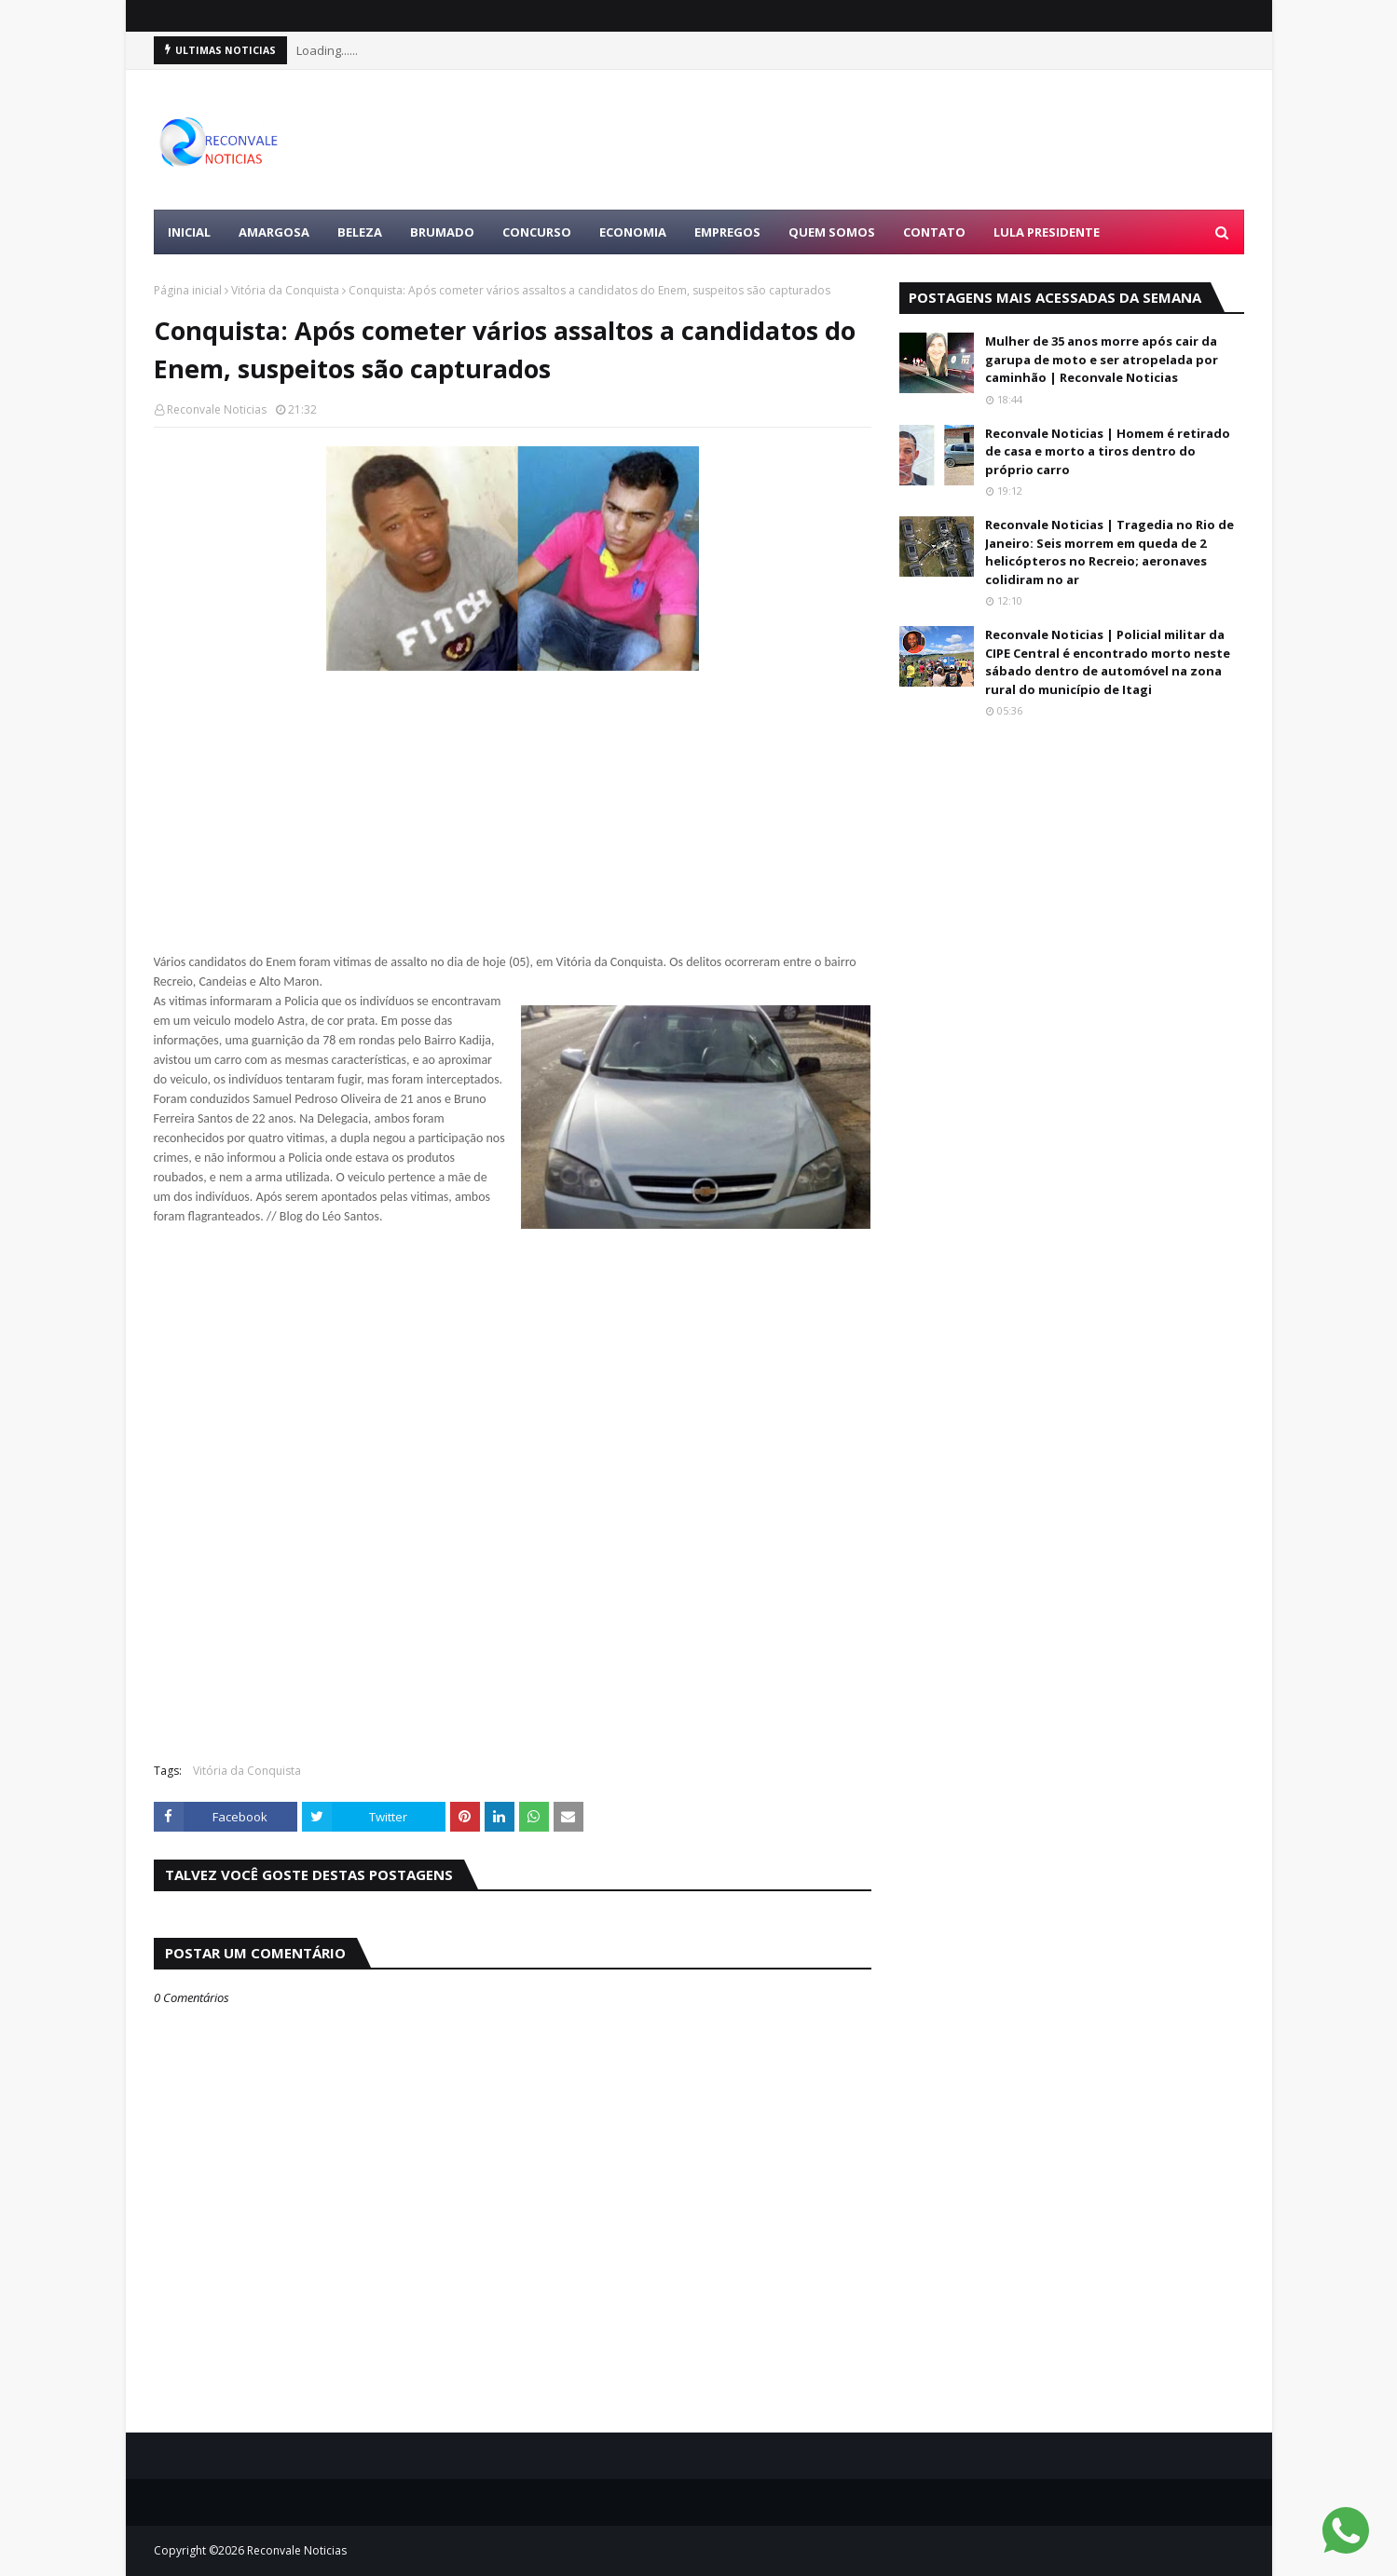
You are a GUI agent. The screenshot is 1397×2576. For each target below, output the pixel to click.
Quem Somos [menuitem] (831, 232)
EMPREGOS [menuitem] (727, 232)
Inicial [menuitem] (189, 232)
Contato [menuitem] (934, 232)
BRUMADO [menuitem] (442, 232)
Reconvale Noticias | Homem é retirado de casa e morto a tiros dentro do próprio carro (1107, 451)
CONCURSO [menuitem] (536, 232)
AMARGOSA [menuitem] (274, 232)
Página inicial (188, 290)
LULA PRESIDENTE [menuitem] (1046, 232)
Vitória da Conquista (285, 290)
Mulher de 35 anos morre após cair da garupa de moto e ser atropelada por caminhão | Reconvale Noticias (1101, 359)
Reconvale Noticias (217, 409)
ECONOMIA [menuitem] (632, 232)
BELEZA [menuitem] (359, 232)
